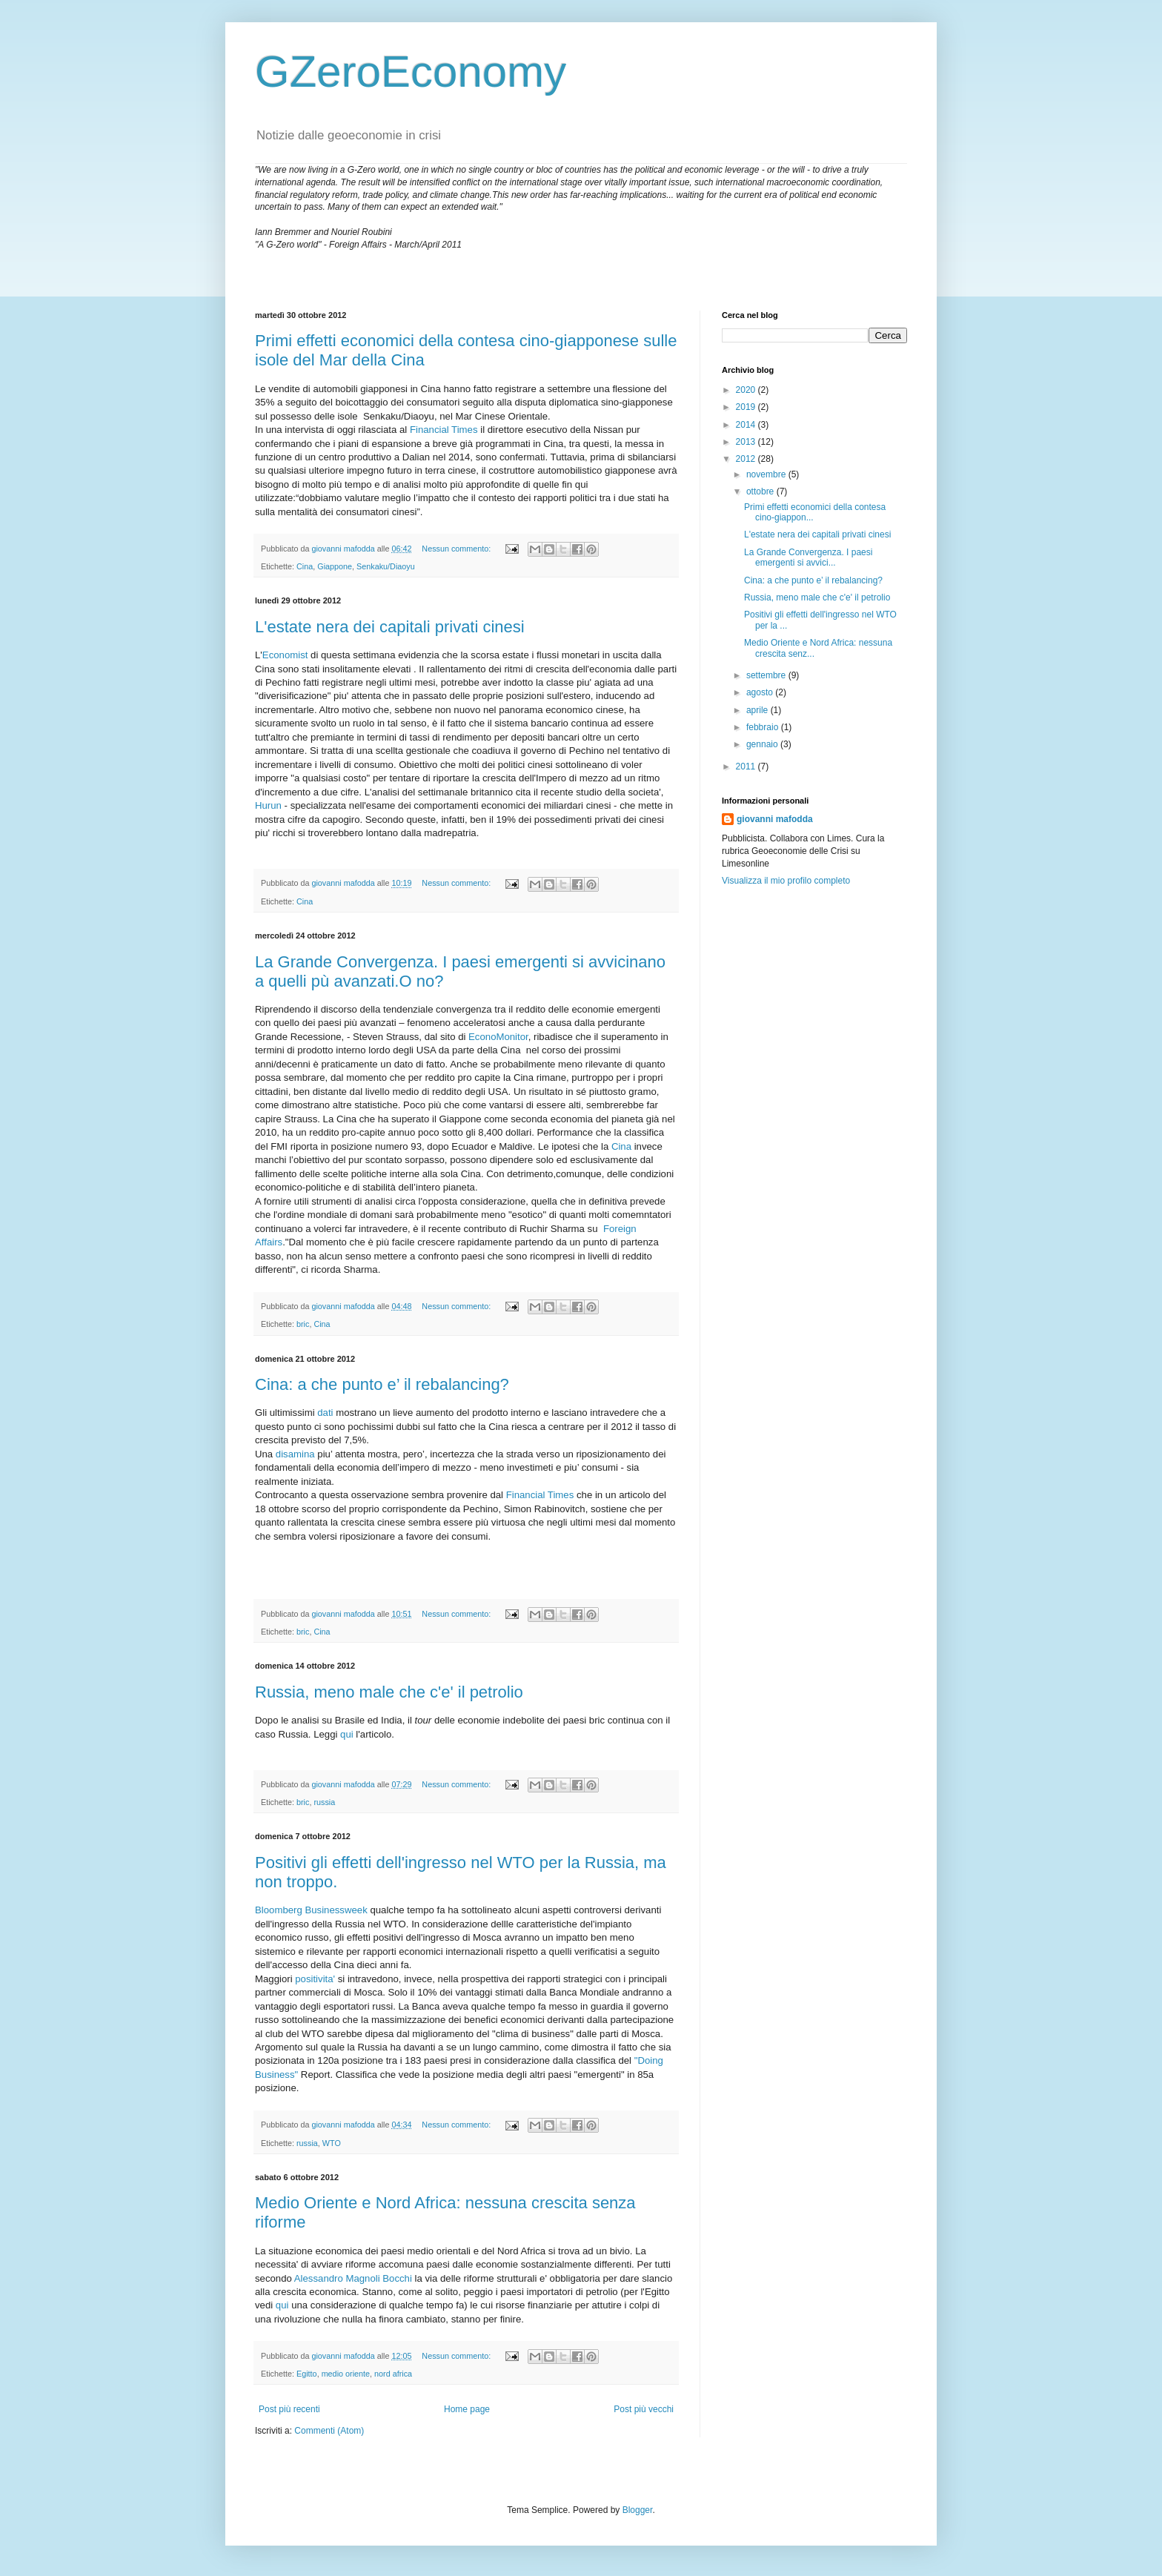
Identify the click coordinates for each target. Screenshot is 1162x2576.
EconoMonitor (498, 1036)
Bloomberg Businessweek (311, 1910)
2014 (747, 425)
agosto (760, 692)
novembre (767, 474)
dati (325, 1412)
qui (346, 1734)
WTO (331, 2143)
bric (302, 1324)
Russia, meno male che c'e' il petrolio (389, 1692)
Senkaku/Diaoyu (385, 566)
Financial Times (444, 429)
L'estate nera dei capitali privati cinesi (390, 626)
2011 (747, 766)
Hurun (268, 805)
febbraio (763, 727)
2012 (747, 459)
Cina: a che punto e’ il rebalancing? (382, 1384)
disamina (295, 1454)
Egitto (306, 2373)
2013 (747, 442)
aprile (758, 710)
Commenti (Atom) (329, 2431)
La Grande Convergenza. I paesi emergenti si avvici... (808, 557)
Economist (285, 654)
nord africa (393, 2373)
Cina (304, 566)
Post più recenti (289, 2409)
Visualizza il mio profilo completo (786, 880)
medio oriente (346, 2373)
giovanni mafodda (775, 819)
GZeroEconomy (410, 71)
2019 (747, 407)
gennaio (763, 744)
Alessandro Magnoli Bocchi (353, 2278)
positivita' (315, 1978)
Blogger (637, 2510)
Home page (467, 2409)
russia (324, 1802)
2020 (747, 390)
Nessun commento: (457, 548)
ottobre (761, 491)
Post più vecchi (644, 2409)
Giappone (334, 566)
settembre (767, 675)
